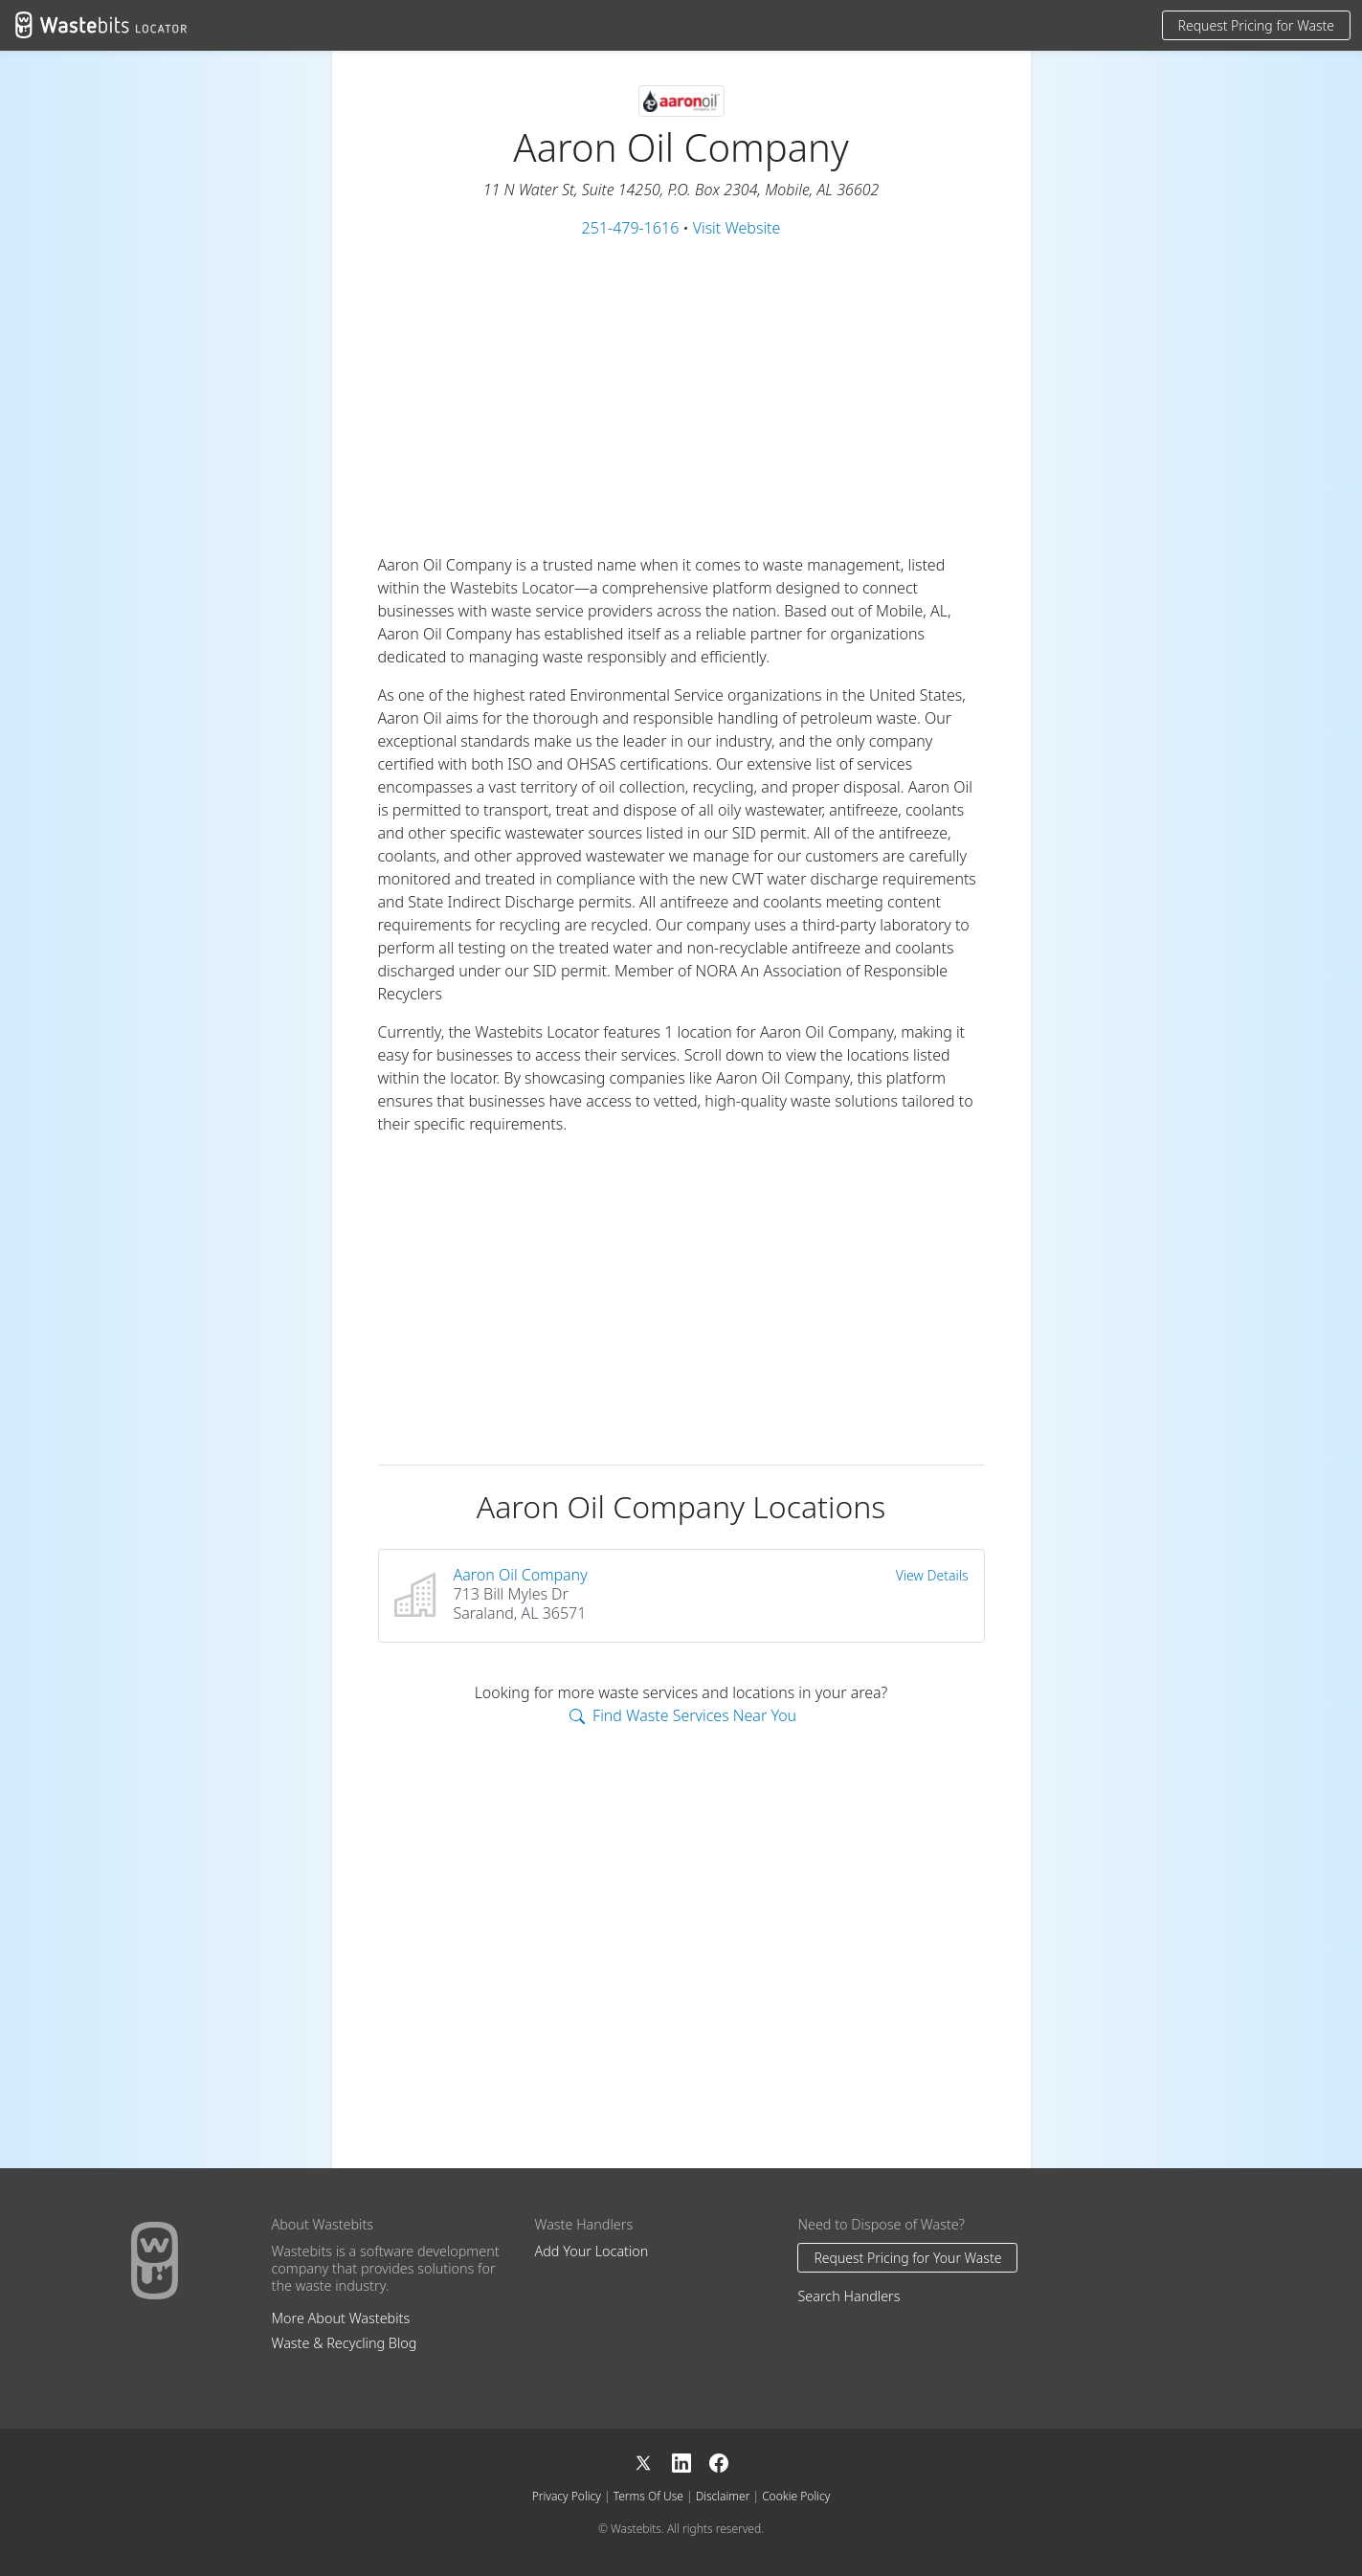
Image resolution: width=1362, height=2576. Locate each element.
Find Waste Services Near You (682, 1715)
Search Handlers (848, 2296)
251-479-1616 (631, 227)
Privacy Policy (566, 2496)
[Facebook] (718, 2462)
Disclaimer (723, 2496)
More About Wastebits (341, 2318)
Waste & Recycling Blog (344, 2343)
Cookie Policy (796, 2496)
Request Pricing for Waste (1256, 25)
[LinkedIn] (691, 2462)
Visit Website (737, 227)
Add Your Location (591, 2251)
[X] (653, 2462)
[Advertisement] (681, 396)
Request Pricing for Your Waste (907, 2258)
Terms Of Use (648, 2496)
